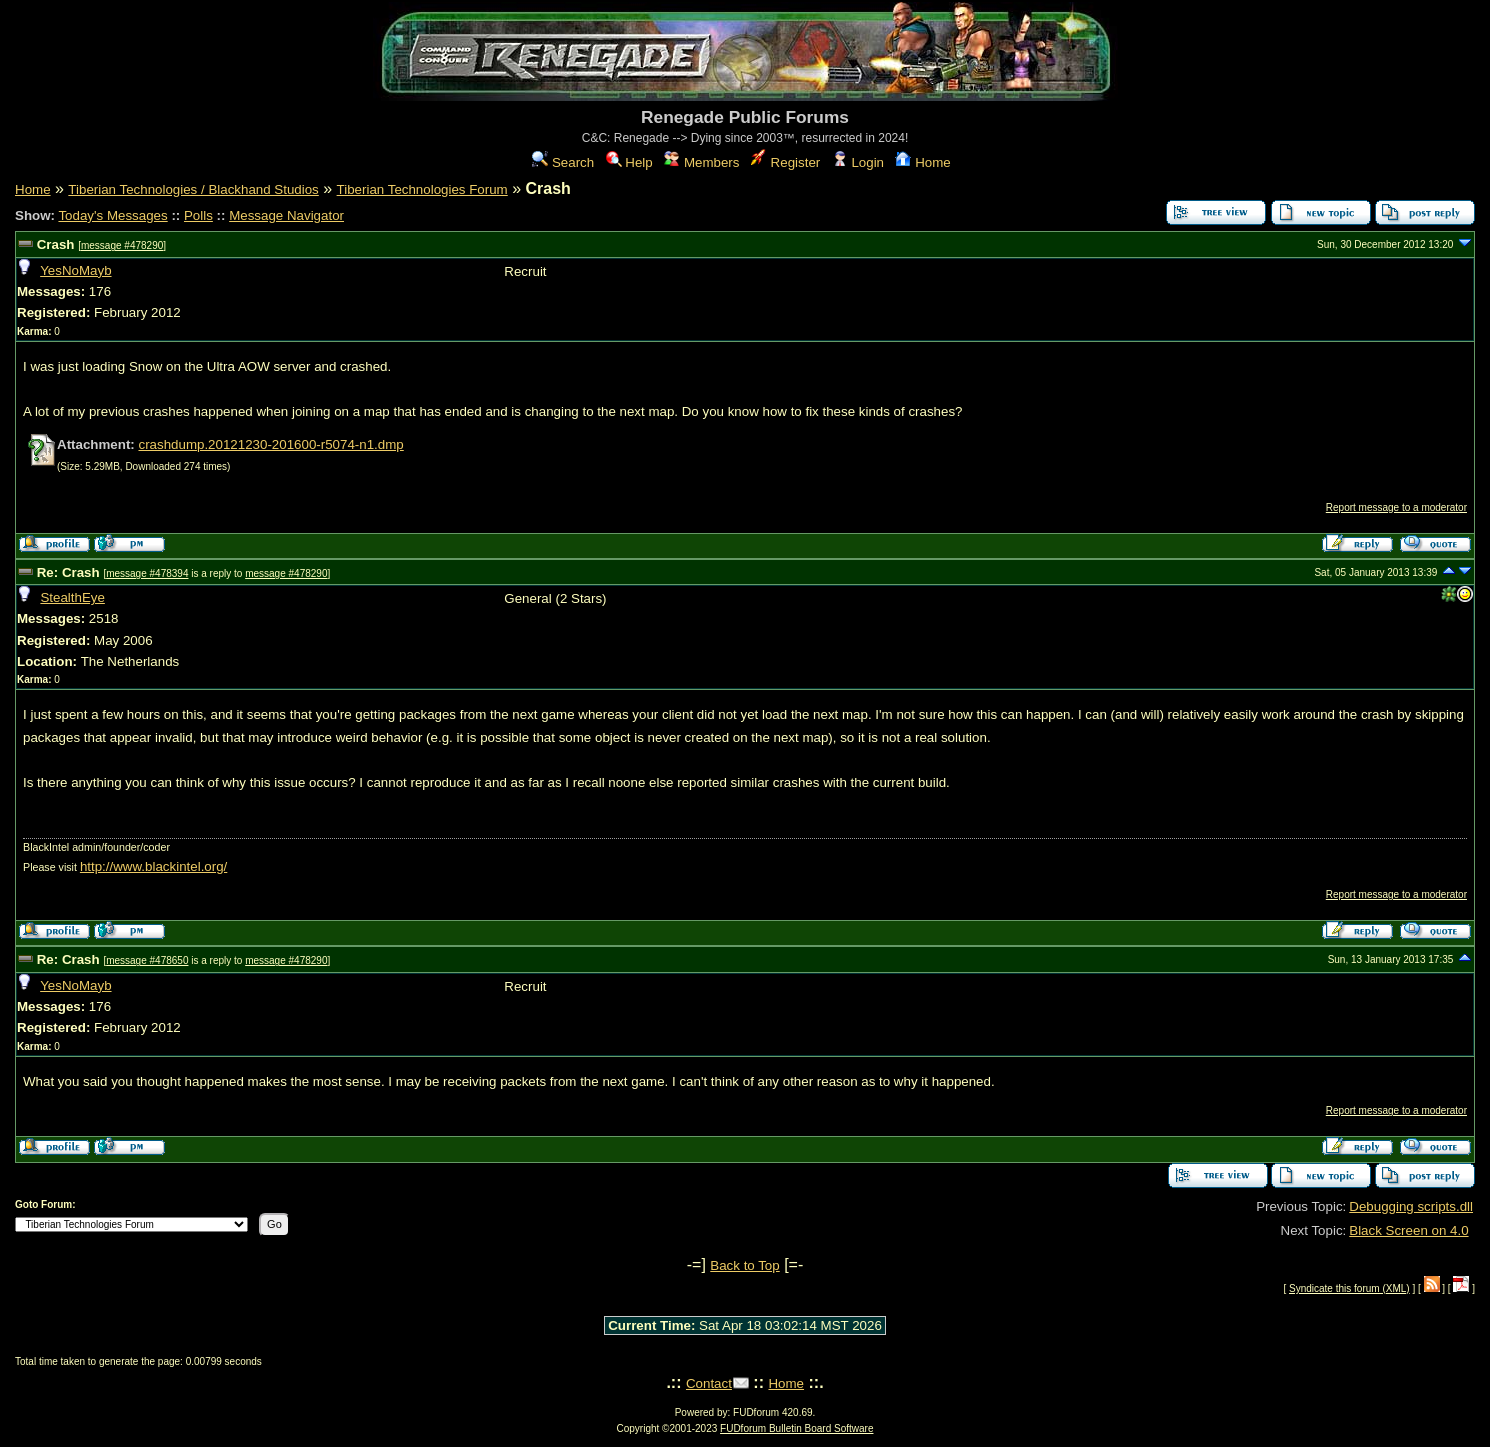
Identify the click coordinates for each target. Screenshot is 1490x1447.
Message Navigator (286, 215)
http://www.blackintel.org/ (153, 866)
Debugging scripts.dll (1411, 1206)
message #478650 (147, 960)
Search (563, 162)
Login (858, 162)
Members (701, 162)
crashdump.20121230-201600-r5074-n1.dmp (270, 444)
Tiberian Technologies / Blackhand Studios (193, 189)
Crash (56, 244)
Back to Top (744, 1265)
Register (785, 162)
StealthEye (72, 597)
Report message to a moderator (1396, 507)
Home (922, 162)
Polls (198, 215)
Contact (709, 1383)
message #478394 (147, 573)
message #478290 (122, 245)
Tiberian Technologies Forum (422, 189)
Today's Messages (112, 215)
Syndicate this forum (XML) (1349, 1288)
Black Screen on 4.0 (1408, 1230)
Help (629, 162)
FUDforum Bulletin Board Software (796, 1428)
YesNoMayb (75, 270)
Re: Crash (68, 572)
